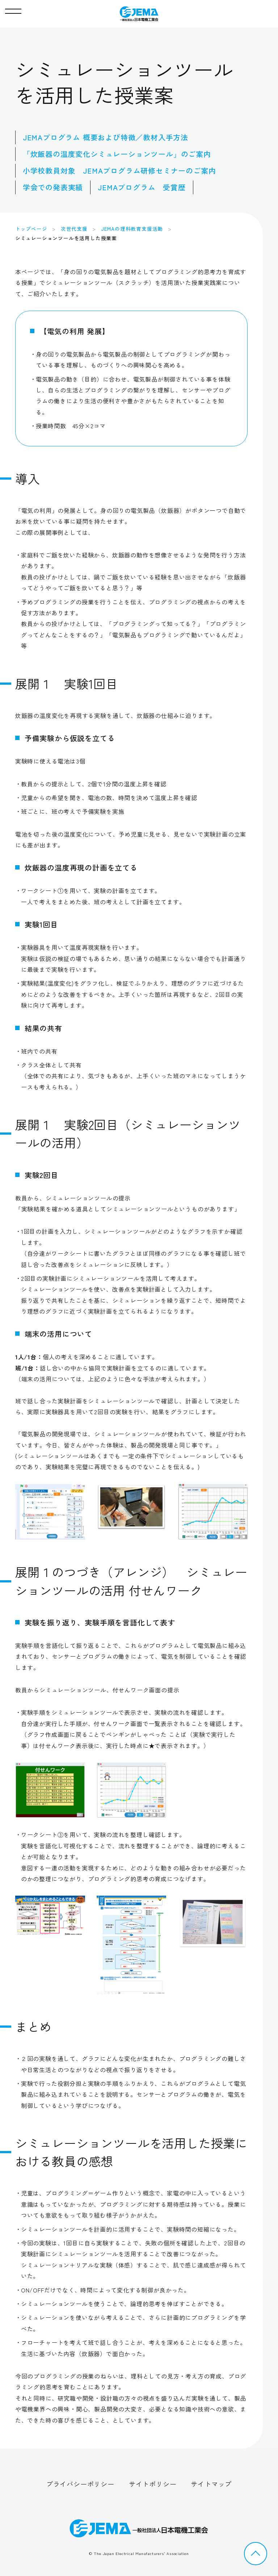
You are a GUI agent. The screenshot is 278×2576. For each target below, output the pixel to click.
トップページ (31, 228)
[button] (13, 9)
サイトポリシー (153, 2483)
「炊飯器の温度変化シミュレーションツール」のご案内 (117, 154)
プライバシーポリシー (80, 2483)
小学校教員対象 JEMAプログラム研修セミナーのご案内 (119, 170)
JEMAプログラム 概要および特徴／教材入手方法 (105, 137)
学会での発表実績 (53, 187)
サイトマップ (211, 2483)
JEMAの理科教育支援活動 (132, 228)
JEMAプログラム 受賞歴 (141, 187)
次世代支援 (74, 228)
